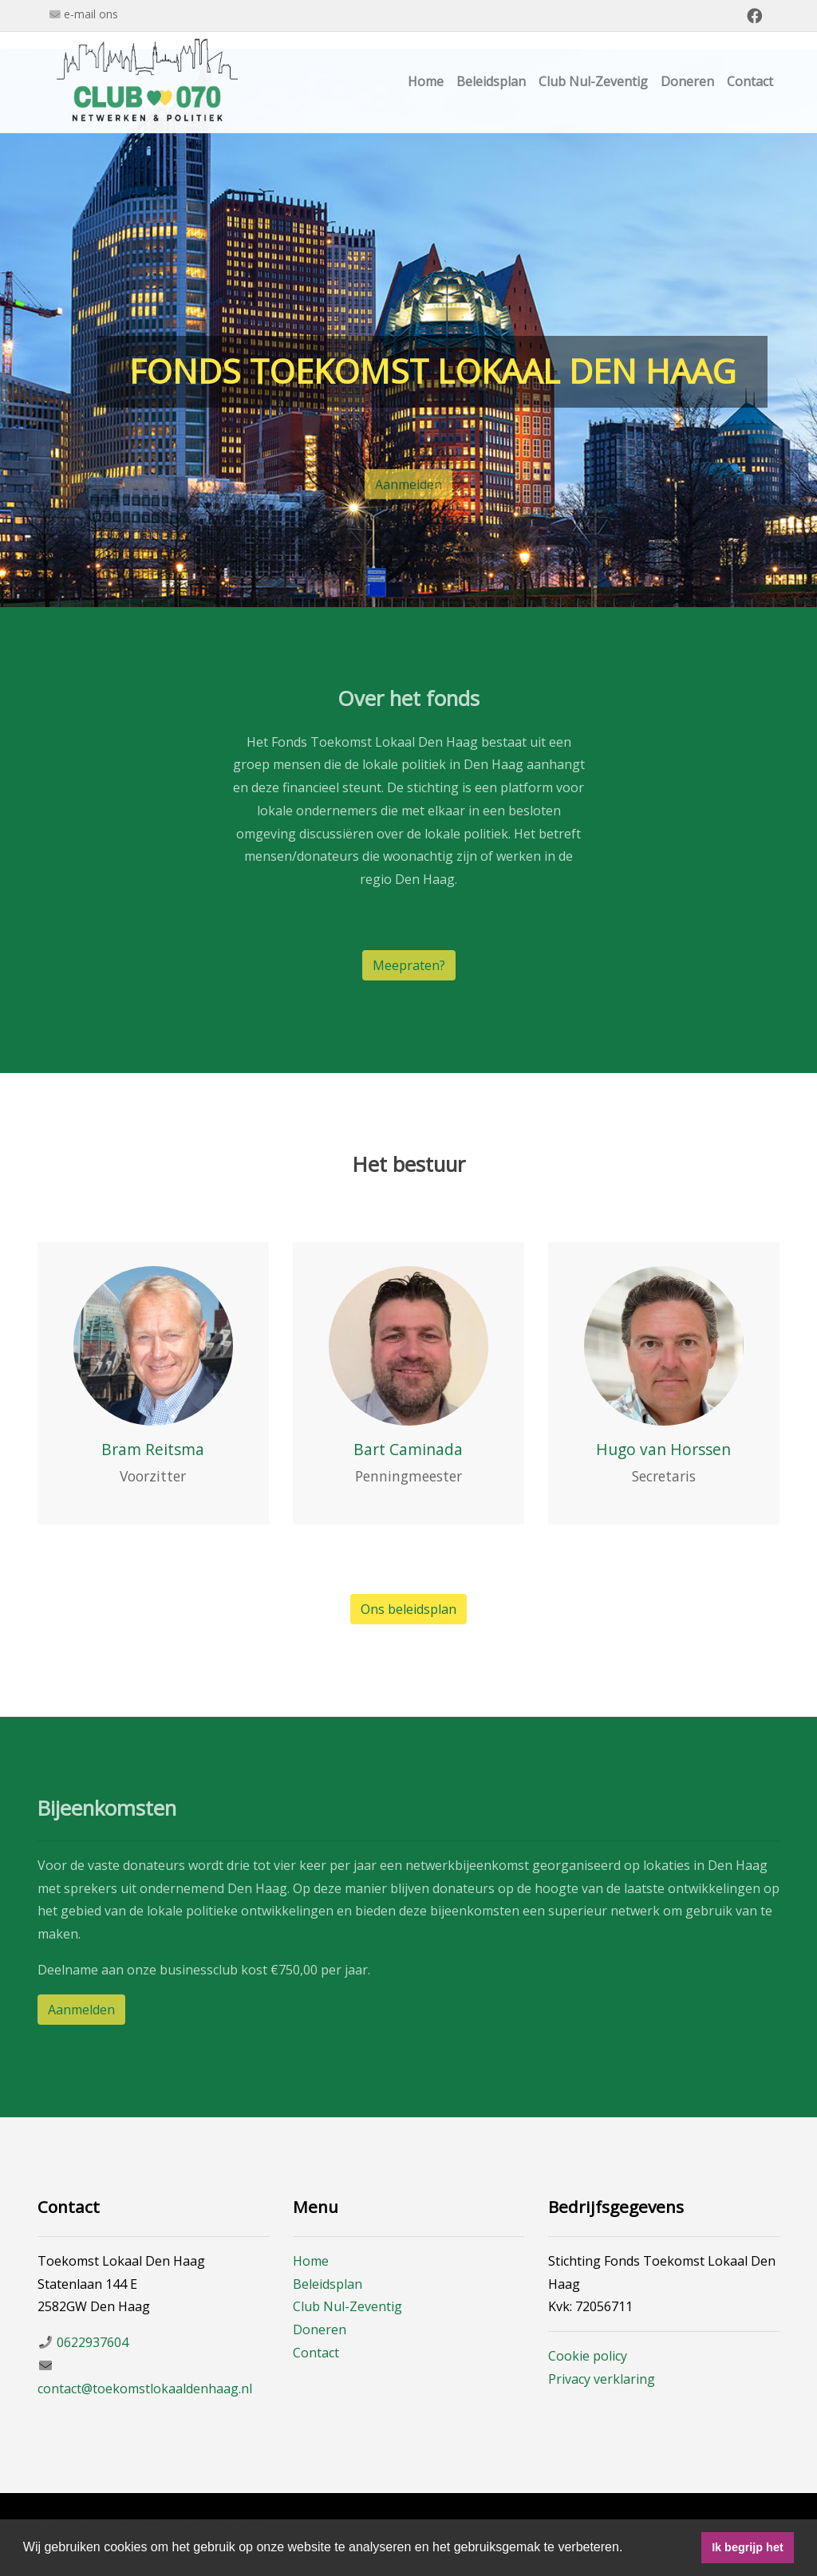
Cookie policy (587, 2356)
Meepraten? (409, 965)
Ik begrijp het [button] (747, 2547)
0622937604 (92, 2342)
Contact (750, 81)
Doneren (687, 81)
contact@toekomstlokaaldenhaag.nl (144, 2388)
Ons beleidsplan (408, 1609)
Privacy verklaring (601, 2379)
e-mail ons (91, 14)
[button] (628, 2548)
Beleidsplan (491, 81)
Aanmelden (408, 491)
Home (426, 81)
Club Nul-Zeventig (593, 81)
